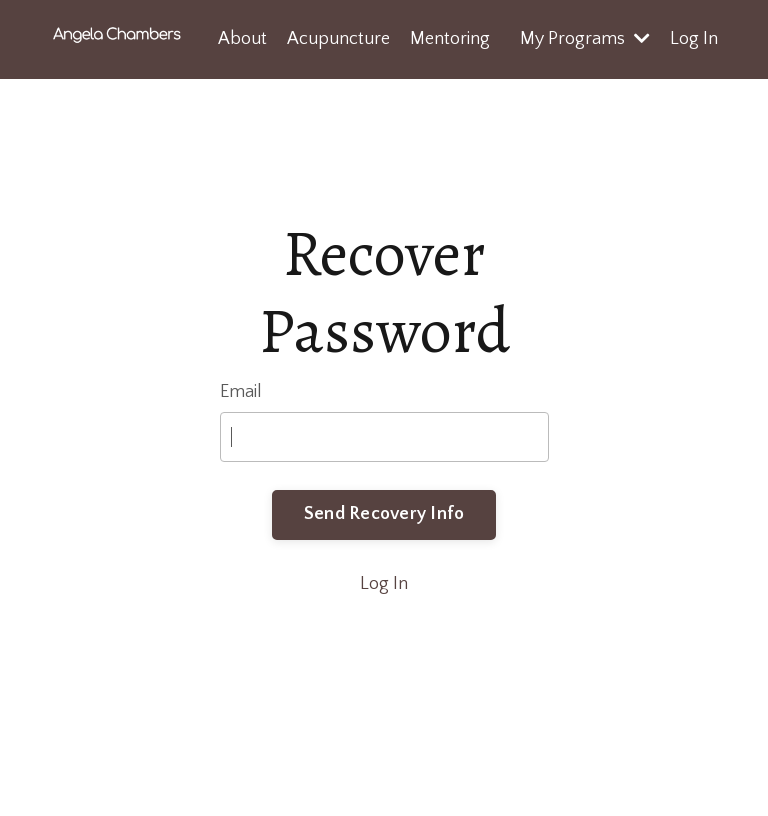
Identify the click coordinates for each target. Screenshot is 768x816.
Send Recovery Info (384, 514)
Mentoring (450, 39)
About (242, 39)
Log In (694, 39)
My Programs (585, 39)
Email (241, 392)
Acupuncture (338, 39)
